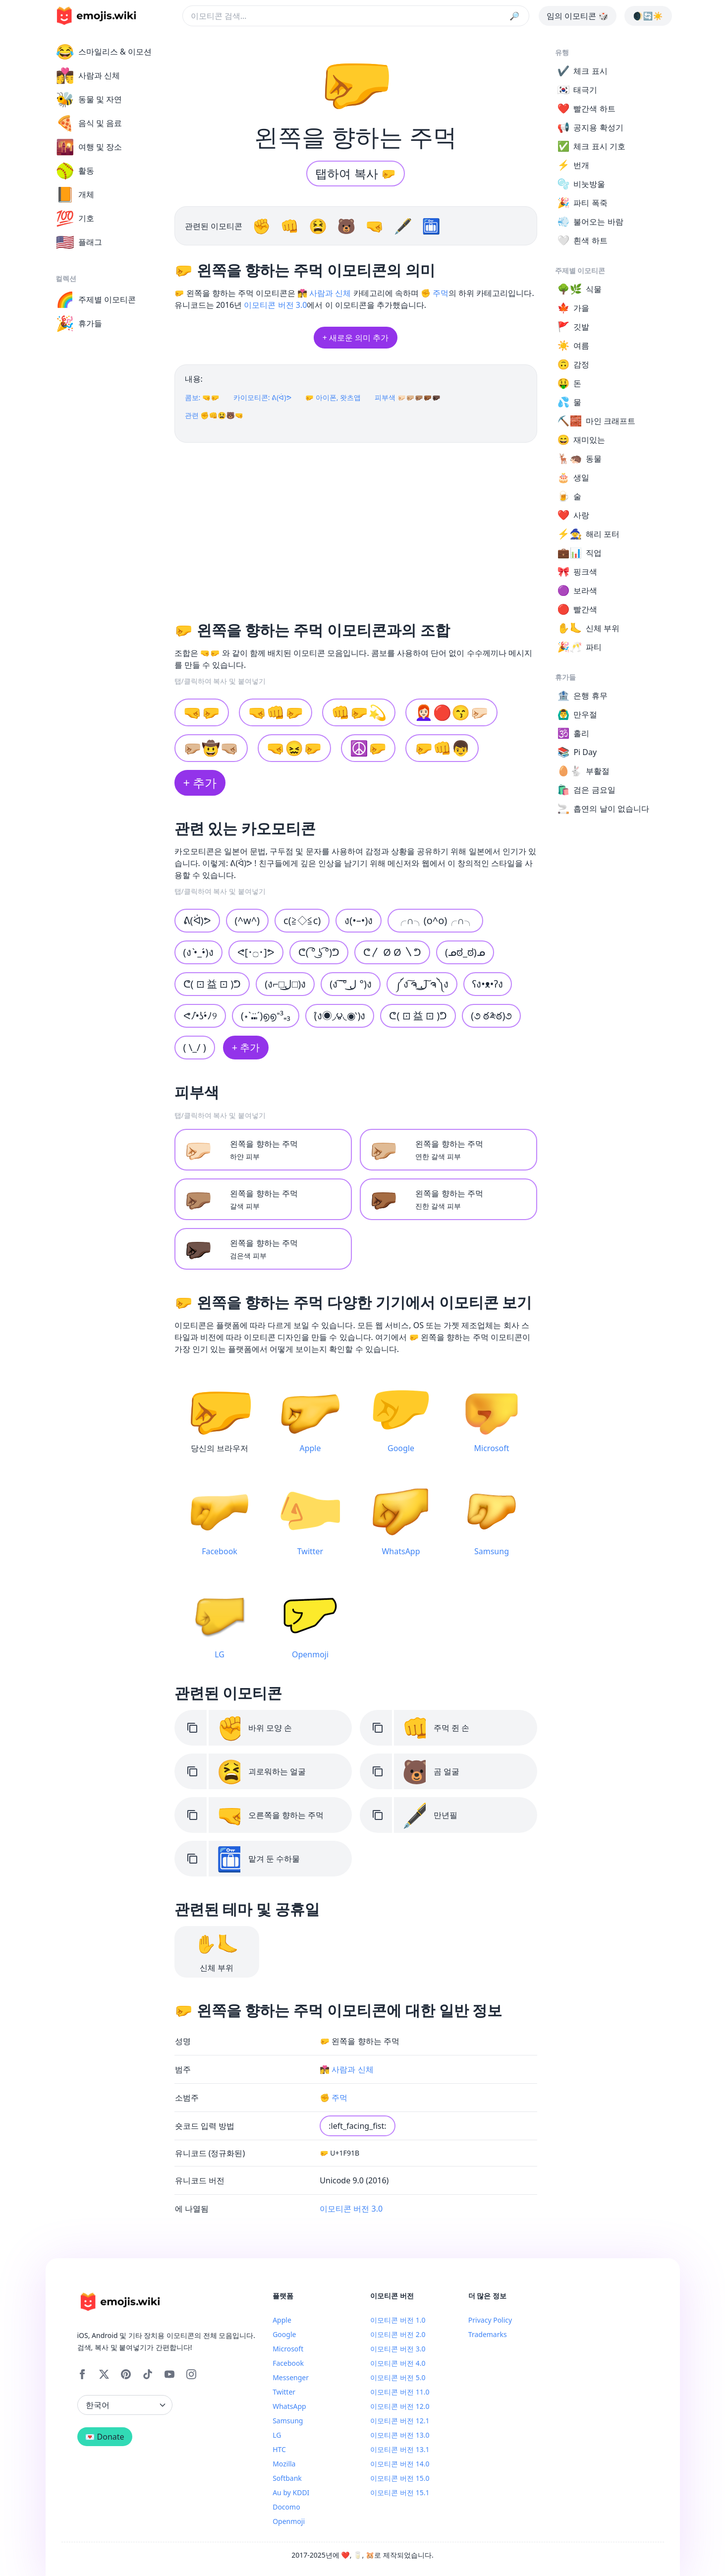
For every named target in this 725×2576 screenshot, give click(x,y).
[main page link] (96, 16)
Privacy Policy (490, 2320)
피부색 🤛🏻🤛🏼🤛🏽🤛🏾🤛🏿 (408, 397)
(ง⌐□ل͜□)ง (285, 984)
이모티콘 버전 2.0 (397, 2334)
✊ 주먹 (434, 293)
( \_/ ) (194, 1047)
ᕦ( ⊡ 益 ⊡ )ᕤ (418, 1015)
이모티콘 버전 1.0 (397, 2320)
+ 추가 (200, 782)
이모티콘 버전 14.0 (399, 2463)
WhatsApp (289, 2406)
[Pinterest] (126, 2374)
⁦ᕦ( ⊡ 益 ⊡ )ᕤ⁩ (212, 984)
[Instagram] (191, 2374)
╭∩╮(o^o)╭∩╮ (435, 920)
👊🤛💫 (359, 712)
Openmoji (289, 2521)
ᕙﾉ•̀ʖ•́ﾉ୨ (200, 1015)
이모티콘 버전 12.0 (399, 2406)
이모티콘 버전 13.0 (399, 2435)
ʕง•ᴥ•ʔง (487, 984)
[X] (104, 2374)
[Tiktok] (148, 2374)
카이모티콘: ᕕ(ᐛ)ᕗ (262, 397)
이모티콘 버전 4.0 (397, 2363)
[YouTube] (169, 2374)
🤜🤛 (202, 712)
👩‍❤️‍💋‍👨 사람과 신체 (324, 293)
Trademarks (487, 2334)
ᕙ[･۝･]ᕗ (256, 952)
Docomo (286, 2507)
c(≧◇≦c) (302, 920)
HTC (279, 2449)
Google (284, 2334)
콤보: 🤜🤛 (202, 397)
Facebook (288, 2363)
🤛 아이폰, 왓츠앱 (333, 397)
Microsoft (288, 2348)
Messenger (291, 2377)
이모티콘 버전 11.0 (399, 2392)
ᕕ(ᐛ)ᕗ (197, 920)
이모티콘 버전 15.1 (399, 2492)
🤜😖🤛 (294, 748)
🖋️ (404, 226)
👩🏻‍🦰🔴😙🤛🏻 (451, 712)
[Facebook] (82, 2374)
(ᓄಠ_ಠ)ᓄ (465, 952)
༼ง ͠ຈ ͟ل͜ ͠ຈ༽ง (421, 984)
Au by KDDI (291, 2492)
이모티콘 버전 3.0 (275, 304)
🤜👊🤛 (275, 712)
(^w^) (247, 920)
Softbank (287, 2478)
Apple (282, 2320)
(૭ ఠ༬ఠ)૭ (491, 1015)
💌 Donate (104, 2436)
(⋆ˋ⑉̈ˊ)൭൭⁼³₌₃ (265, 1015)
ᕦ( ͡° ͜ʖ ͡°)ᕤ (318, 952)
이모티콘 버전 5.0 (397, 2377)
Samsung (288, 2420)
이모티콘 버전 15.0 (399, 2478)
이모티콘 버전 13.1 (399, 2449)
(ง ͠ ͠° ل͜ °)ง (351, 984)
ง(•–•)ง (358, 920)
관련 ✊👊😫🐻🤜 (214, 415)
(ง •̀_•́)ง (198, 952)
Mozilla (284, 2463)
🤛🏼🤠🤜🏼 (211, 748)
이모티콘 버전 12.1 (399, 2420)
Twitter (284, 2392)
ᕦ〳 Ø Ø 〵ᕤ (392, 952)
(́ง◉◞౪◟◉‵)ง (340, 1015)
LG (277, 2435)
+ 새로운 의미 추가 (356, 337)
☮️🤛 (368, 748)
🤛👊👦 (442, 748)
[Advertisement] (355, 528)
